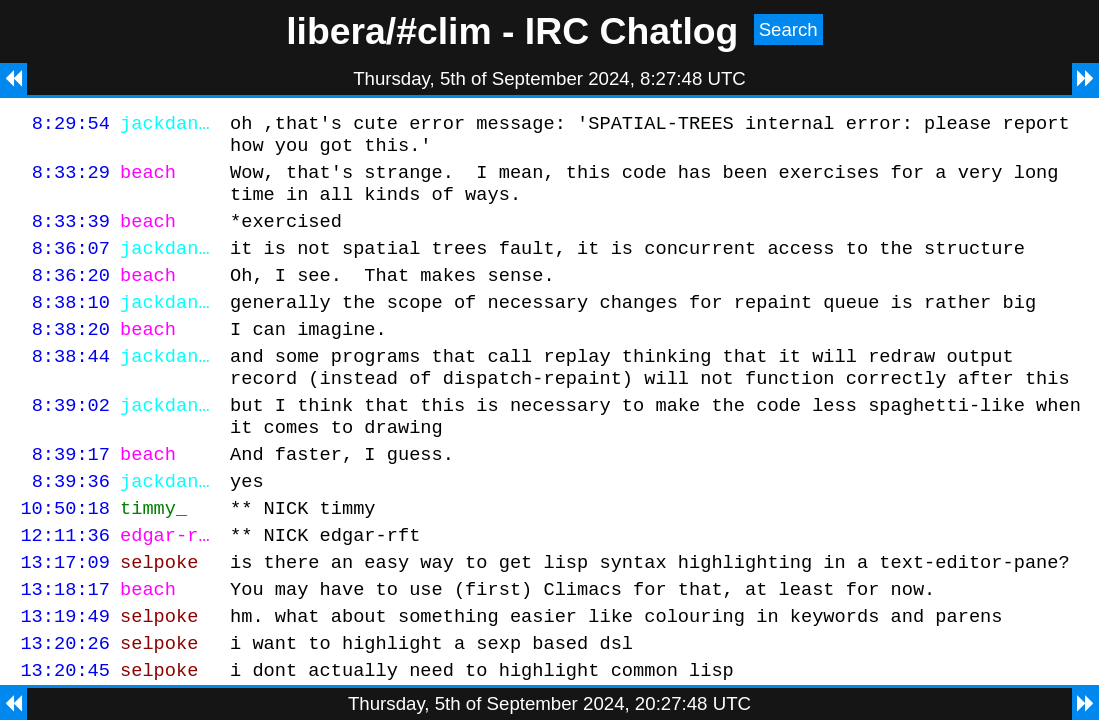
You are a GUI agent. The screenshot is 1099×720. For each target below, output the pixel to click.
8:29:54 (71, 125)
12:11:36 (65, 585)
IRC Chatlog (632, 31)
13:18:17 (65, 645)
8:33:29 (71, 180)
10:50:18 (65, 555)
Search (788, 29)
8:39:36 (71, 525)
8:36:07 (71, 265)
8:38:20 (71, 355)
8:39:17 (71, 495)
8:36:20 (71, 295)
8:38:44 (71, 385)
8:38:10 (71, 325)
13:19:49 (65, 675)
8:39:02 (71, 440)
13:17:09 (65, 615)
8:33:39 (71, 235)
